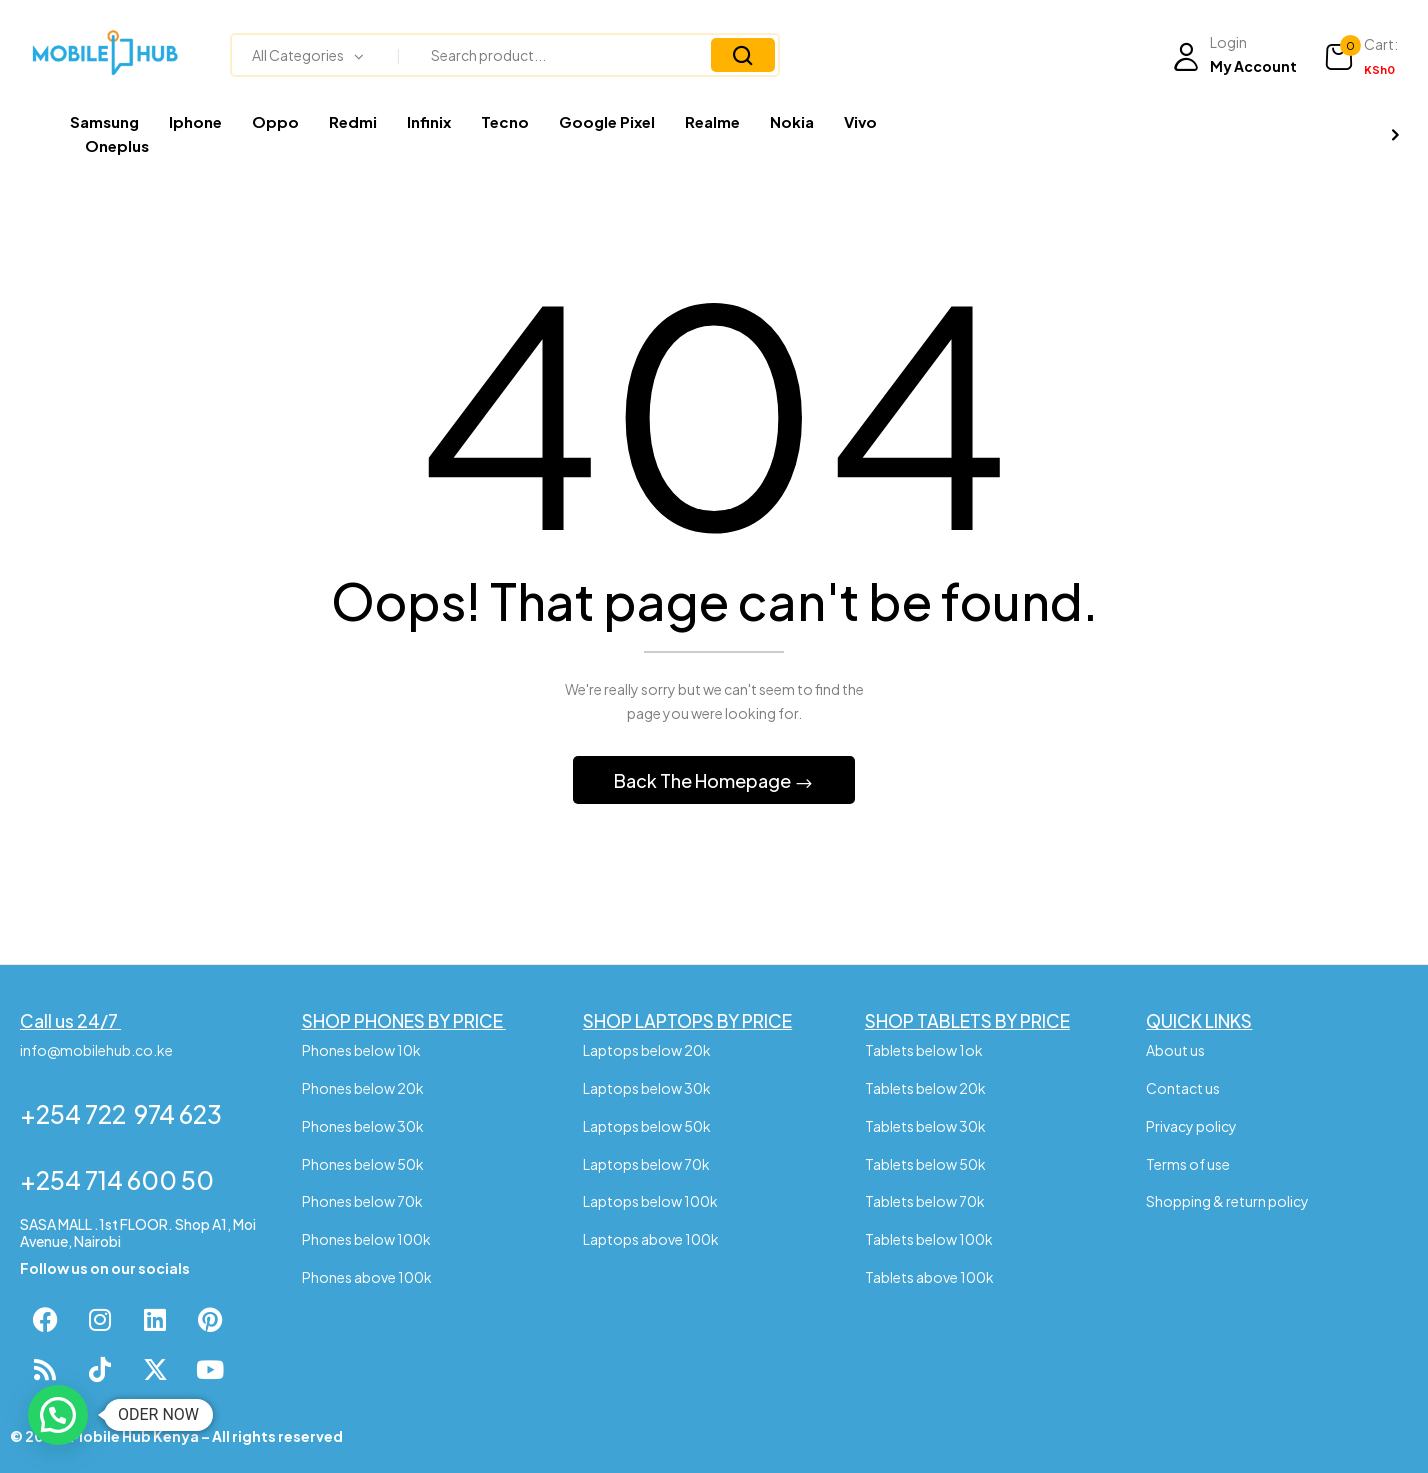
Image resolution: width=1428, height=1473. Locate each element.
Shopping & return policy (1227, 1201)
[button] (1361, 57)
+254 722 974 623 (121, 1114)
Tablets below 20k (925, 1088)
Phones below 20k (363, 1088)
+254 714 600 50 (117, 1180)
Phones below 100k (366, 1239)
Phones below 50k (363, 1164)
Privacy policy (1191, 1126)
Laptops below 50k (647, 1126)
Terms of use (1188, 1164)
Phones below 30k (363, 1126)
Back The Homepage (704, 780)
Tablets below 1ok (925, 1050)
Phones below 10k (362, 1050)
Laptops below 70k (646, 1164)
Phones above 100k (367, 1277)
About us (1175, 1050)
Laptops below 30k (647, 1088)
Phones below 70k (362, 1201)
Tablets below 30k (925, 1126)
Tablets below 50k (925, 1164)
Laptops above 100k (651, 1239)
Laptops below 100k (650, 1201)
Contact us (1183, 1088)
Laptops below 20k (647, 1050)
